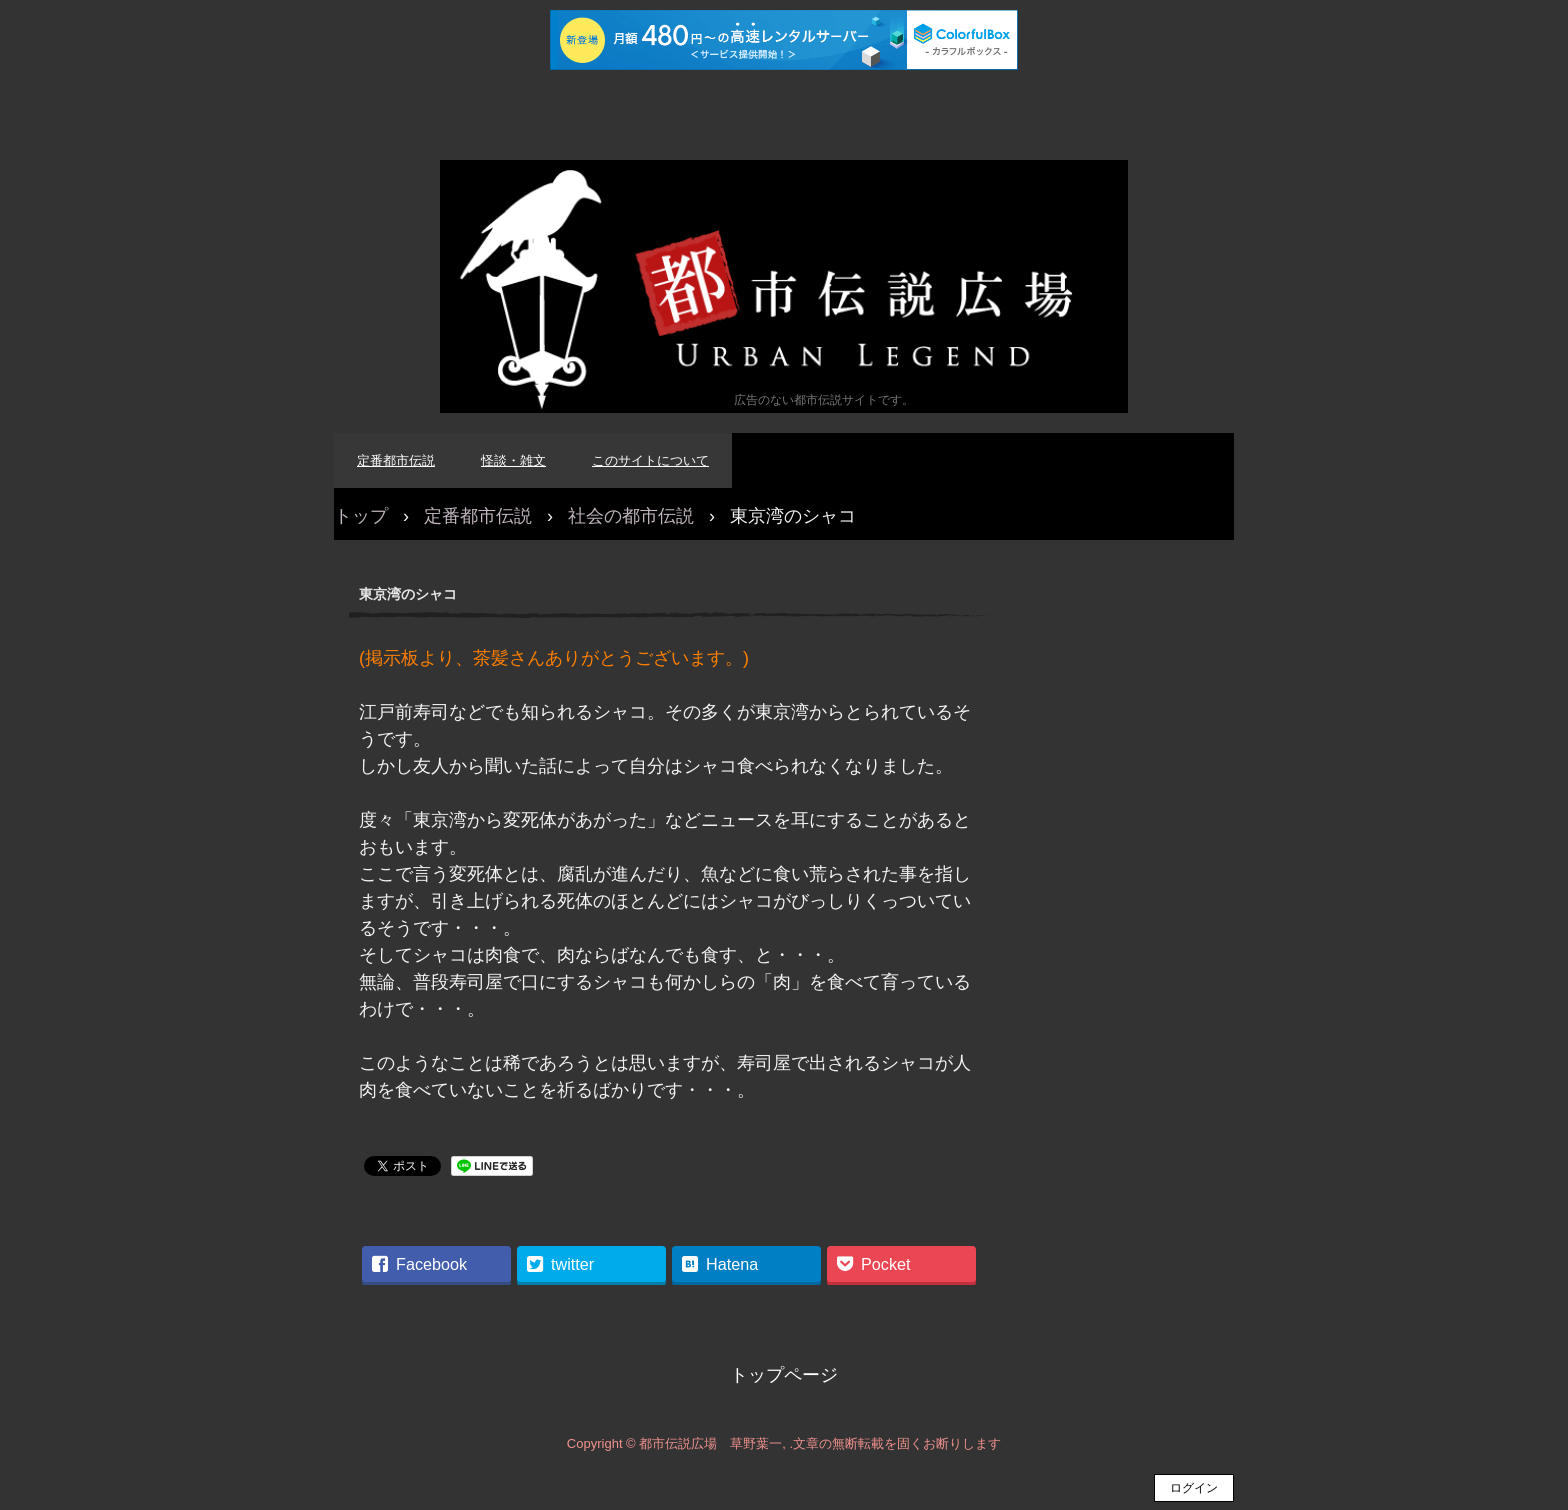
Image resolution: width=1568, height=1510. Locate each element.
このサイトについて (650, 460)
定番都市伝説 (396, 460)
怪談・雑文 (513, 460)
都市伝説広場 (784, 286)
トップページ (784, 1375)
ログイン (1194, 1488)
